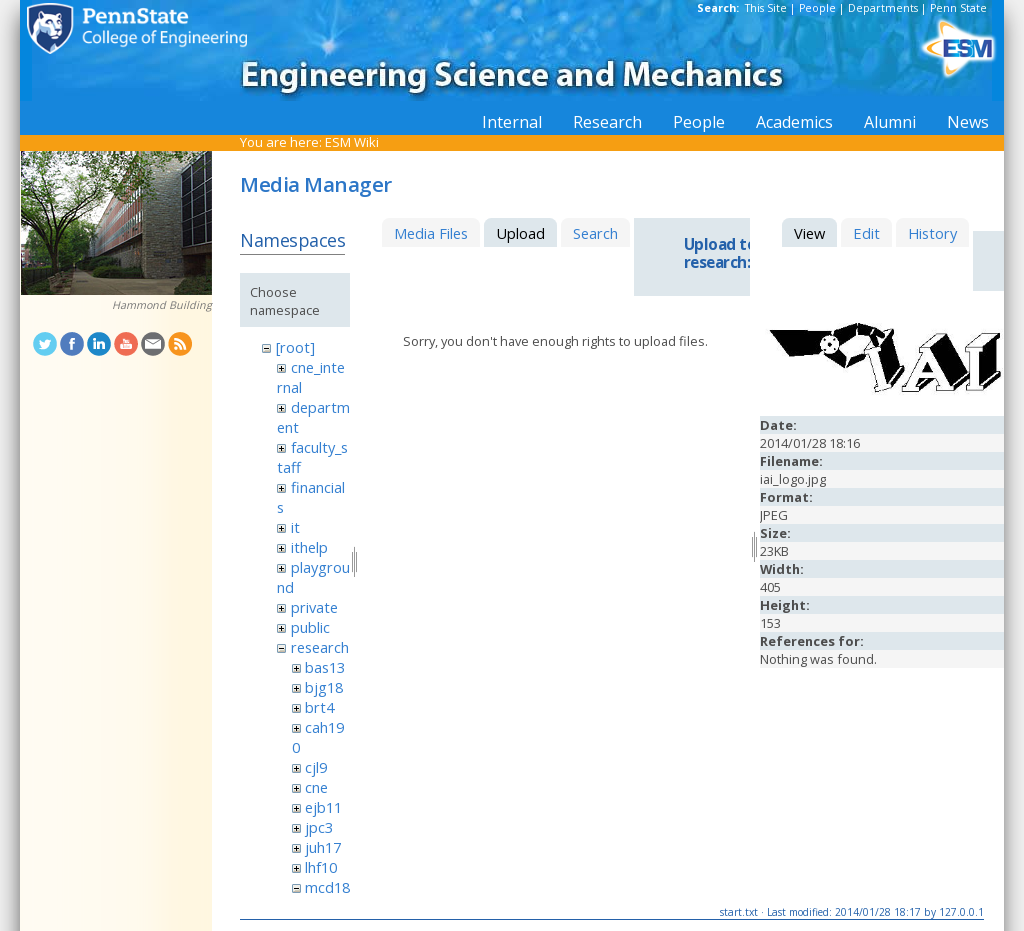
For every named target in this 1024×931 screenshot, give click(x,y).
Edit (866, 233)
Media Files (431, 233)
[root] (295, 347)
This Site (766, 8)
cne (316, 787)
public (310, 627)
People (817, 8)
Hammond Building (162, 305)
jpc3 (319, 827)
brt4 (319, 707)
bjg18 (324, 687)
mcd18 (327, 887)
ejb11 (323, 807)
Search (595, 233)
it (295, 527)
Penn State (958, 8)
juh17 (323, 847)
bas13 (325, 667)
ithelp (309, 547)
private (314, 607)
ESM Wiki (352, 142)
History (932, 233)
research (320, 647)
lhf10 (321, 867)
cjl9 (316, 767)
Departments (883, 8)
